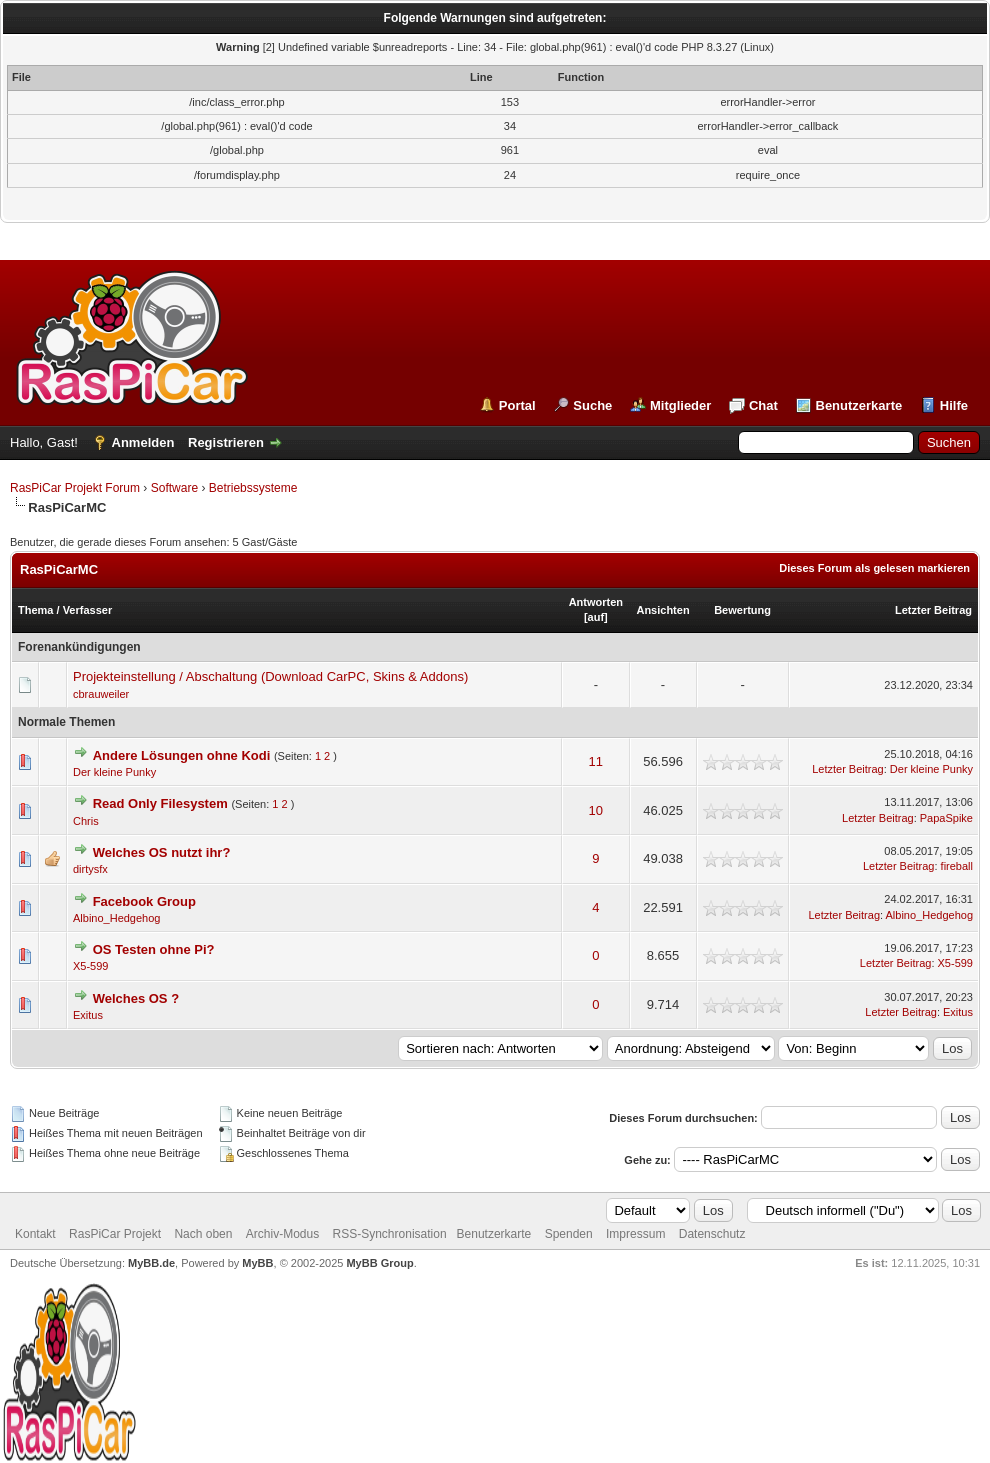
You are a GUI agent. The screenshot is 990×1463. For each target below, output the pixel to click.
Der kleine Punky (114, 772)
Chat (763, 405)
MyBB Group (379, 1263)
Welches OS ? (136, 998)
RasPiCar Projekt (116, 1234)
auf (596, 617)
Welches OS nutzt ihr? (162, 852)
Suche (592, 405)
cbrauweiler (101, 694)
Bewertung (742, 610)
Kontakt (35, 1234)
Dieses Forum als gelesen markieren (874, 568)
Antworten (596, 602)
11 (596, 761)
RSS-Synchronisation (390, 1234)
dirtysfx (90, 869)
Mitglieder (680, 405)
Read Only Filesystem (160, 803)
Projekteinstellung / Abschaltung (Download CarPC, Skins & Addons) (270, 676)
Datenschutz (712, 1234)
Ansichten (662, 610)
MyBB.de (151, 1263)
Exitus (88, 1015)
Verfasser (88, 610)
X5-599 (90, 966)
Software (174, 488)
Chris (86, 821)
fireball (957, 866)
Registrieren (226, 442)
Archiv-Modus (282, 1234)
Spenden (569, 1234)
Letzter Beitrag (933, 610)
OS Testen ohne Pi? (154, 949)
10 (596, 810)
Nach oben (203, 1234)
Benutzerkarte (859, 405)
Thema (35, 610)
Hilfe (954, 405)
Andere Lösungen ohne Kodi (182, 755)
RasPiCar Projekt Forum (75, 488)
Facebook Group (144, 901)
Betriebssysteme (253, 488)
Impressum (635, 1234)
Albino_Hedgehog (116, 918)
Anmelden (143, 442)
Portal (517, 405)
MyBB (257, 1263)
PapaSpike (946, 818)
